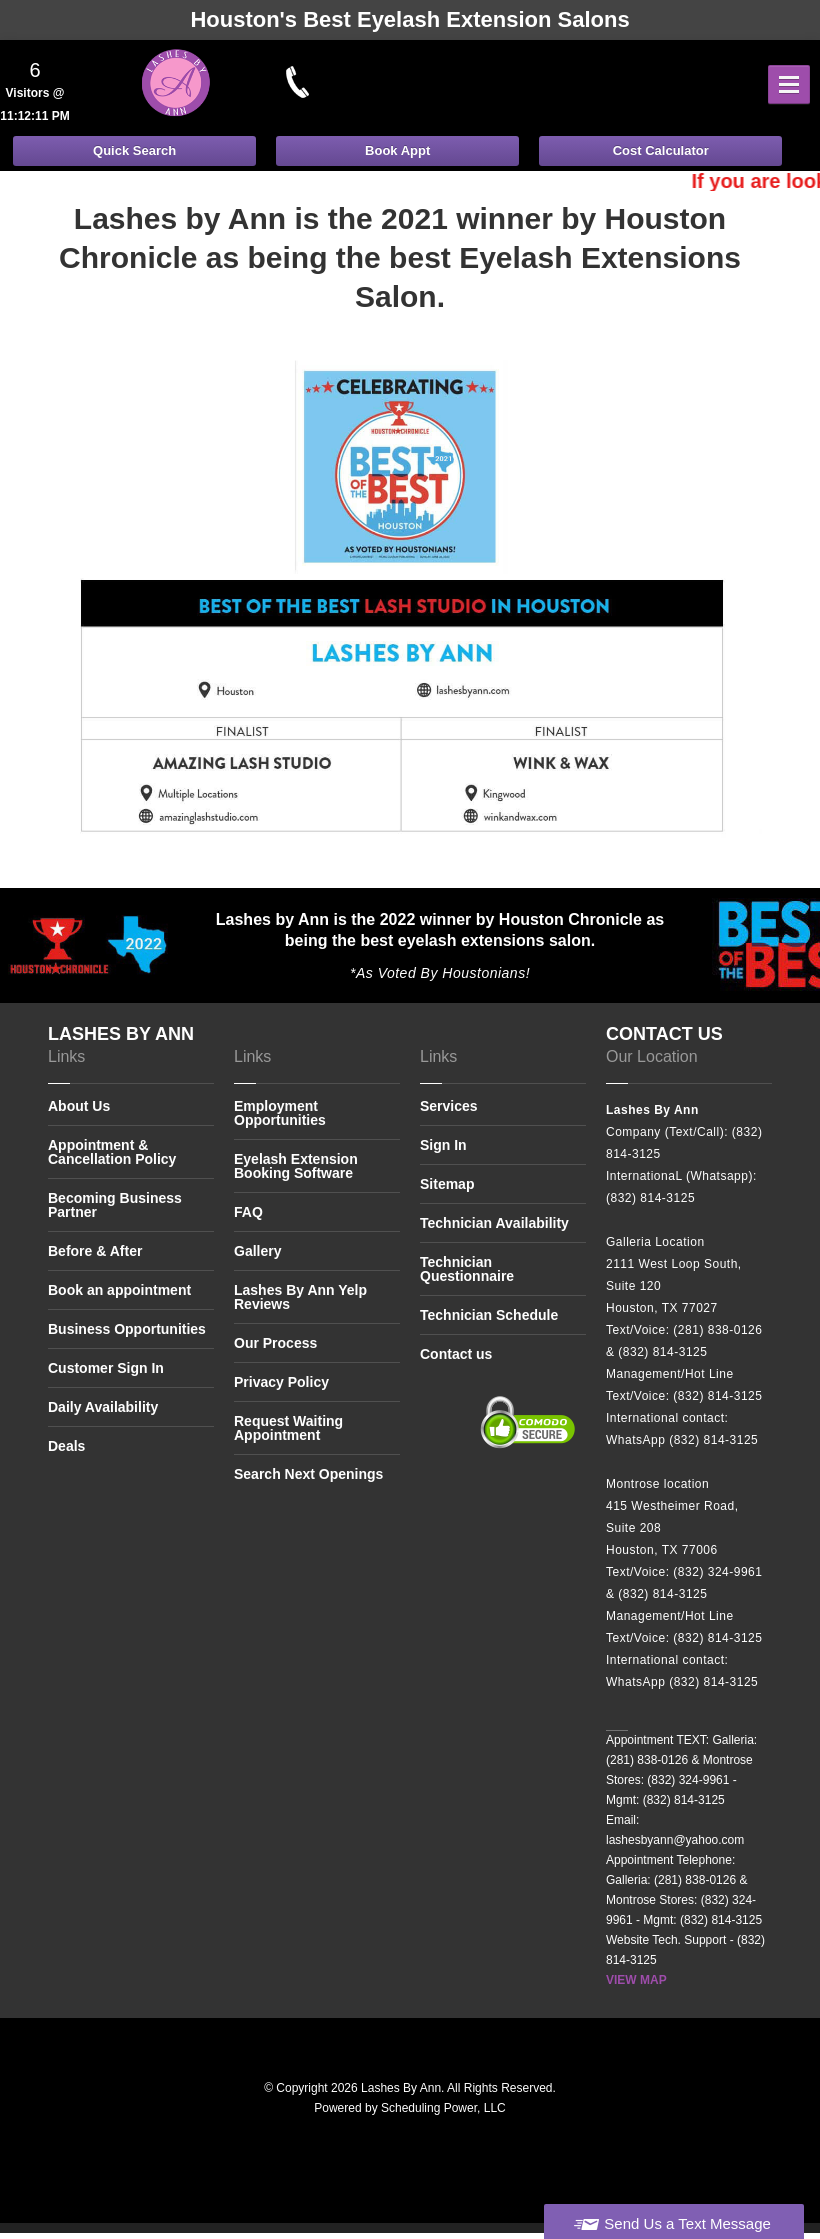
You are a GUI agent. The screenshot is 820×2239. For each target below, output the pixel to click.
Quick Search (134, 150)
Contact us (456, 1354)
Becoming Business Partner (115, 1205)
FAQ (248, 1212)
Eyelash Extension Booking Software (296, 1166)
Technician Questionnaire (467, 1269)
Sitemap (447, 1184)
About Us (79, 1106)
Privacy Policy (281, 1382)
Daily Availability (103, 1407)
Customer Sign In (106, 1368)
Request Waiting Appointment (288, 1428)
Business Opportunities (127, 1329)
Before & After (95, 1251)
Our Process (275, 1343)
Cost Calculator (661, 150)
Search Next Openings (308, 1474)
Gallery (257, 1251)
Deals (66, 1446)
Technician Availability (494, 1223)
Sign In (443, 1145)
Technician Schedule (489, 1315)
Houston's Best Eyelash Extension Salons (409, 19)
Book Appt (397, 150)
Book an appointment (119, 1290)
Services (449, 1106)
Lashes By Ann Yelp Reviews (300, 1297)
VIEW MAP (636, 1980)
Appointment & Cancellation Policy (112, 1152)
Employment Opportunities (280, 1113)
